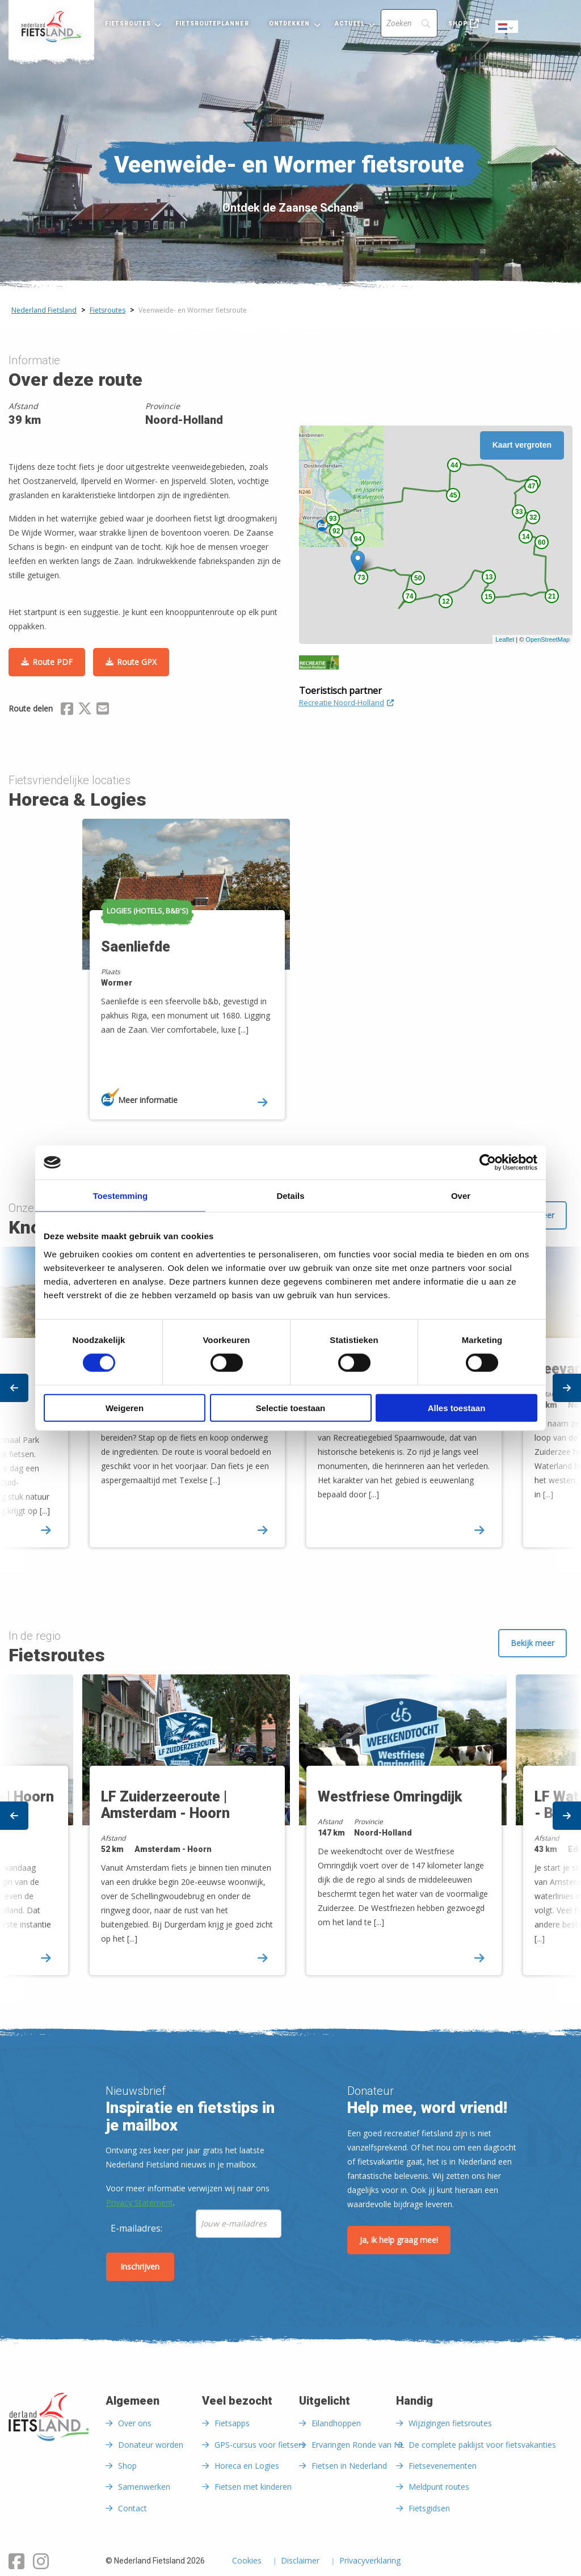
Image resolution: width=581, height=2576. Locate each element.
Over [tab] (460, 1196)
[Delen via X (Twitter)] (85, 710)
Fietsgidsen (429, 2508)
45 (453, 495)
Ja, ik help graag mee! (399, 2239)
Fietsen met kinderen (253, 2486)
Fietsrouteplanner (212, 23)
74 (409, 596)
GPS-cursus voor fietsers (259, 2444)
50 (418, 578)
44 (454, 465)
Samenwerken (144, 2486)
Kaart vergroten (521, 444)
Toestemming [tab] (120, 1196)
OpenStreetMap (547, 639)
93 (332, 519)
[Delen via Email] (102, 710)
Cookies (247, 2561)
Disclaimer (300, 2561)
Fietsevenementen (443, 2465)
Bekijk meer (532, 1643)
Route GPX (137, 661)
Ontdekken (289, 23)
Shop (458, 23)
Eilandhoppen (336, 2423)
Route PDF (52, 661)
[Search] (409, 23)
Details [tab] (290, 1196)
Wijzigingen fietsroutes (450, 2423)
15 (488, 597)
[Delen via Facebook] (67, 710)
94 (357, 539)
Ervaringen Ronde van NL (358, 2444)
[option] (182, 979)
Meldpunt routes (439, 2486)
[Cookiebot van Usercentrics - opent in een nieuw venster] (487, 1162)
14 (525, 537)
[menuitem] (51, 26)
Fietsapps (232, 2423)
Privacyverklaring (370, 2561)
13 (488, 577)
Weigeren (125, 1407)
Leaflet (504, 639)
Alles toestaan (457, 1407)
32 (533, 517)
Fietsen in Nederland (349, 2465)
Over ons (134, 2423)
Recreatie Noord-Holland (346, 702)
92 (336, 531)
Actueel (350, 23)
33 (519, 512)
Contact (132, 2508)
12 (445, 601)
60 (541, 542)
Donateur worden (150, 2444)
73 (361, 578)
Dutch (507, 27)
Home (51, 26)
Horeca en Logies (246, 2465)
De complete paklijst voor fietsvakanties (482, 2444)
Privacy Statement (139, 2202)
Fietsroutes (128, 23)
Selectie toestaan (291, 1407)
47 (531, 486)
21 (551, 596)
